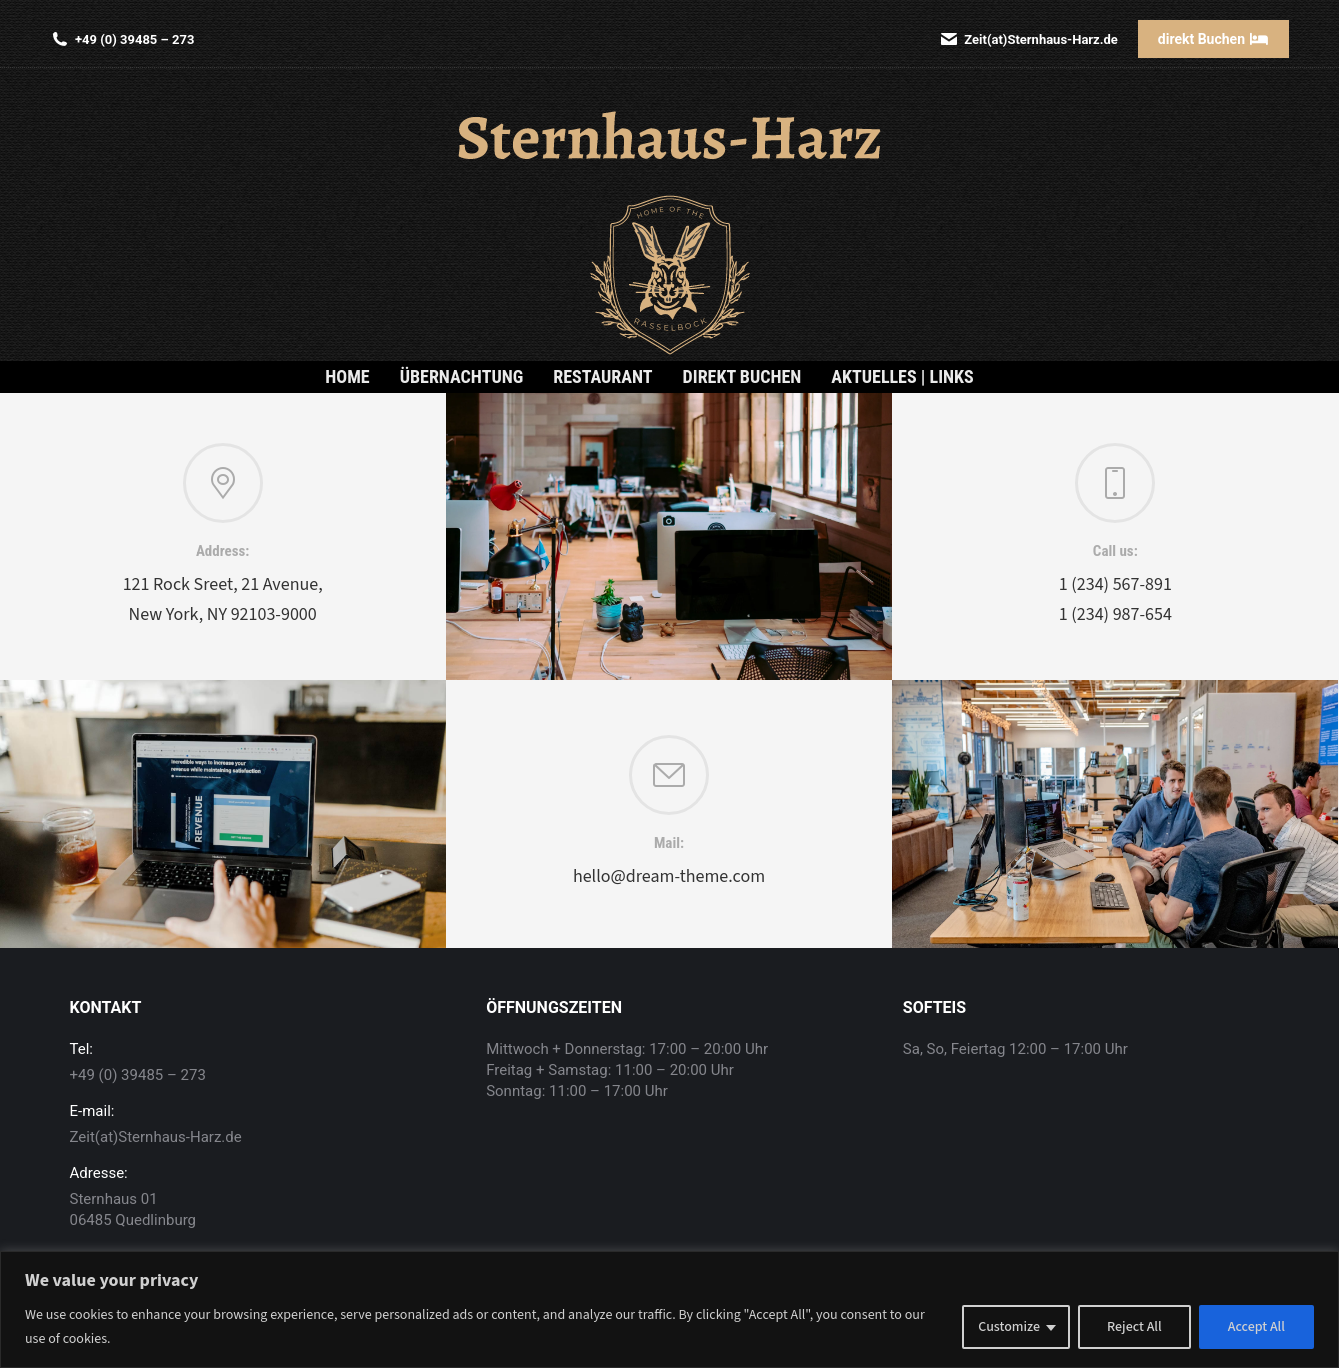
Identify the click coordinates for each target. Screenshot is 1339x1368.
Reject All (1134, 1327)
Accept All (1256, 1327)
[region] (669, 1309)
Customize (1009, 1327)
